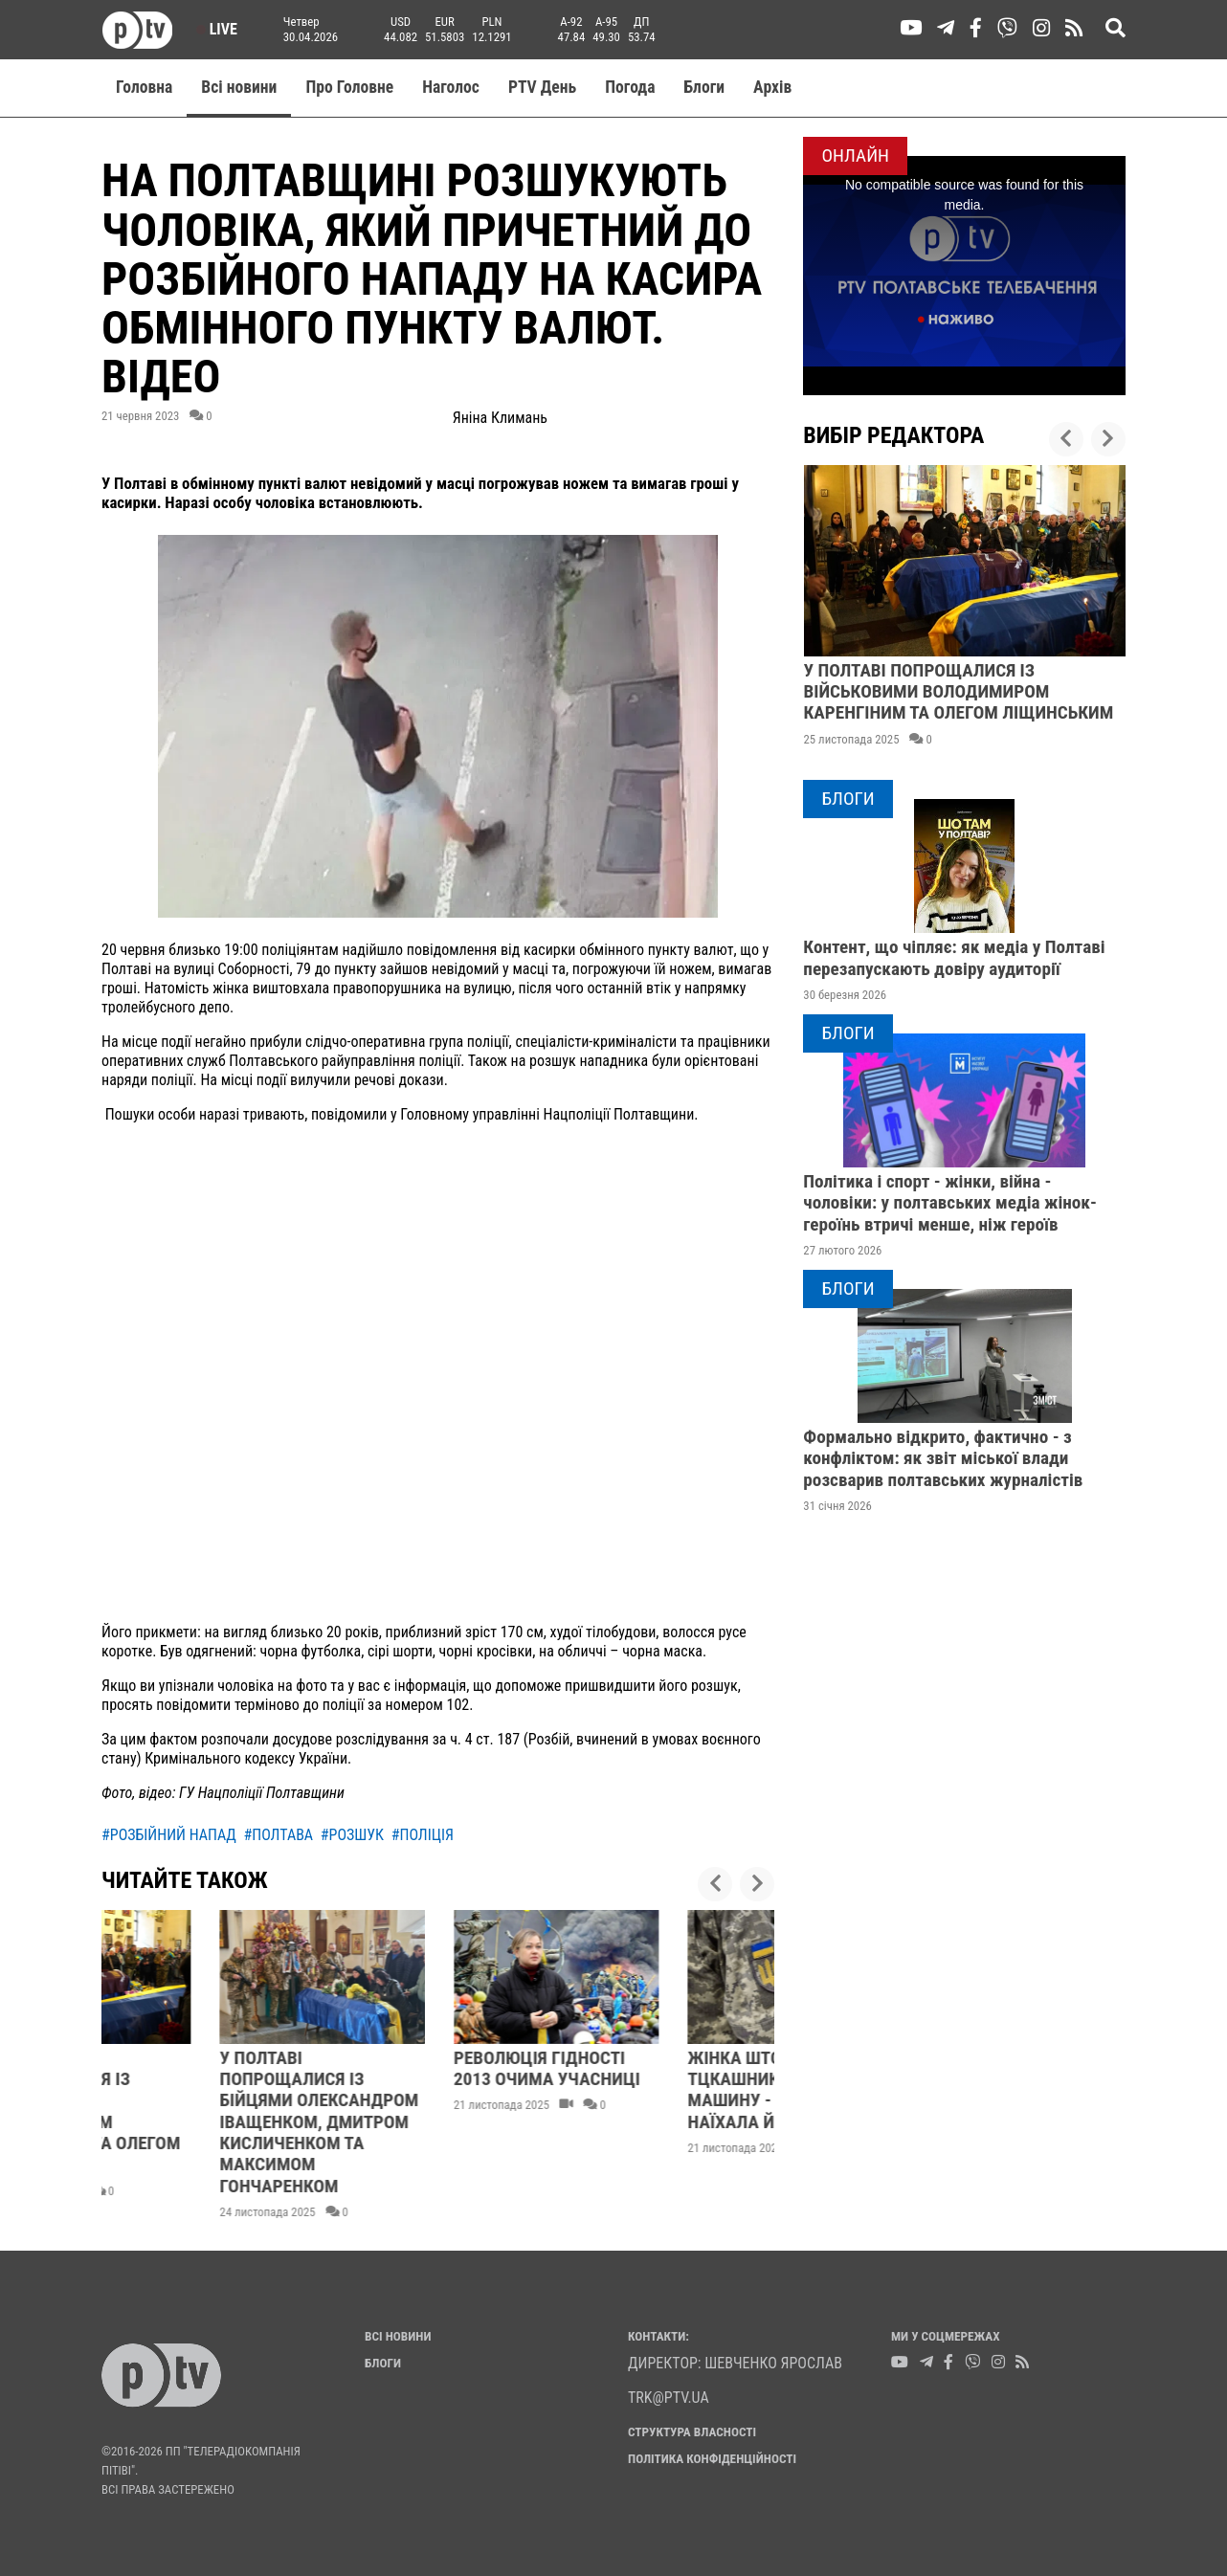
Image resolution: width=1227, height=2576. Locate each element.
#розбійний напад (168, 1835)
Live (216, 29)
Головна (144, 87)
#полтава (279, 1835)
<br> (437, 1379)
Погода (630, 87)
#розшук (352, 1835)
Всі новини (239, 87)
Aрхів (772, 87)
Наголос (451, 87)
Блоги (704, 87)
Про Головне (349, 87)
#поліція (422, 1835)
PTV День (542, 87)
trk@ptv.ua (668, 2397)
